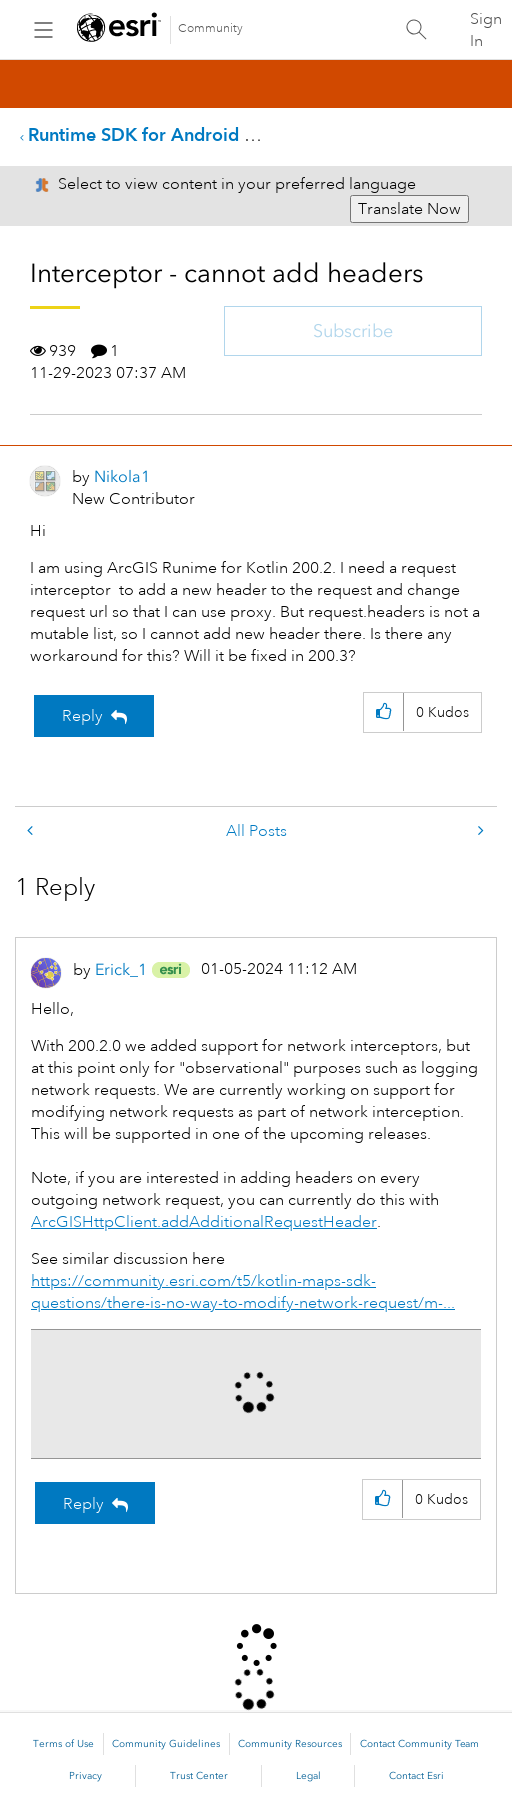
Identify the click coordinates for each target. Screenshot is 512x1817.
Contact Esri (416, 1776)
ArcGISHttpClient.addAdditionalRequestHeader (204, 1222)
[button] (383, 712)
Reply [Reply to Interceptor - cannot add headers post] (82, 716)
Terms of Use (63, 1744)
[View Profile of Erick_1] (121, 969)
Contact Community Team (419, 1744)
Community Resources (290, 1744)
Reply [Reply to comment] (83, 1504)
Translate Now (409, 209)
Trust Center (199, 1776)
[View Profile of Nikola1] (122, 476)
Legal (308, 1776)
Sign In (486, 30)
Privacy (85, 1776)
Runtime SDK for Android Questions (177, 134)
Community (210, 28)
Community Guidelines (166, 1744)
